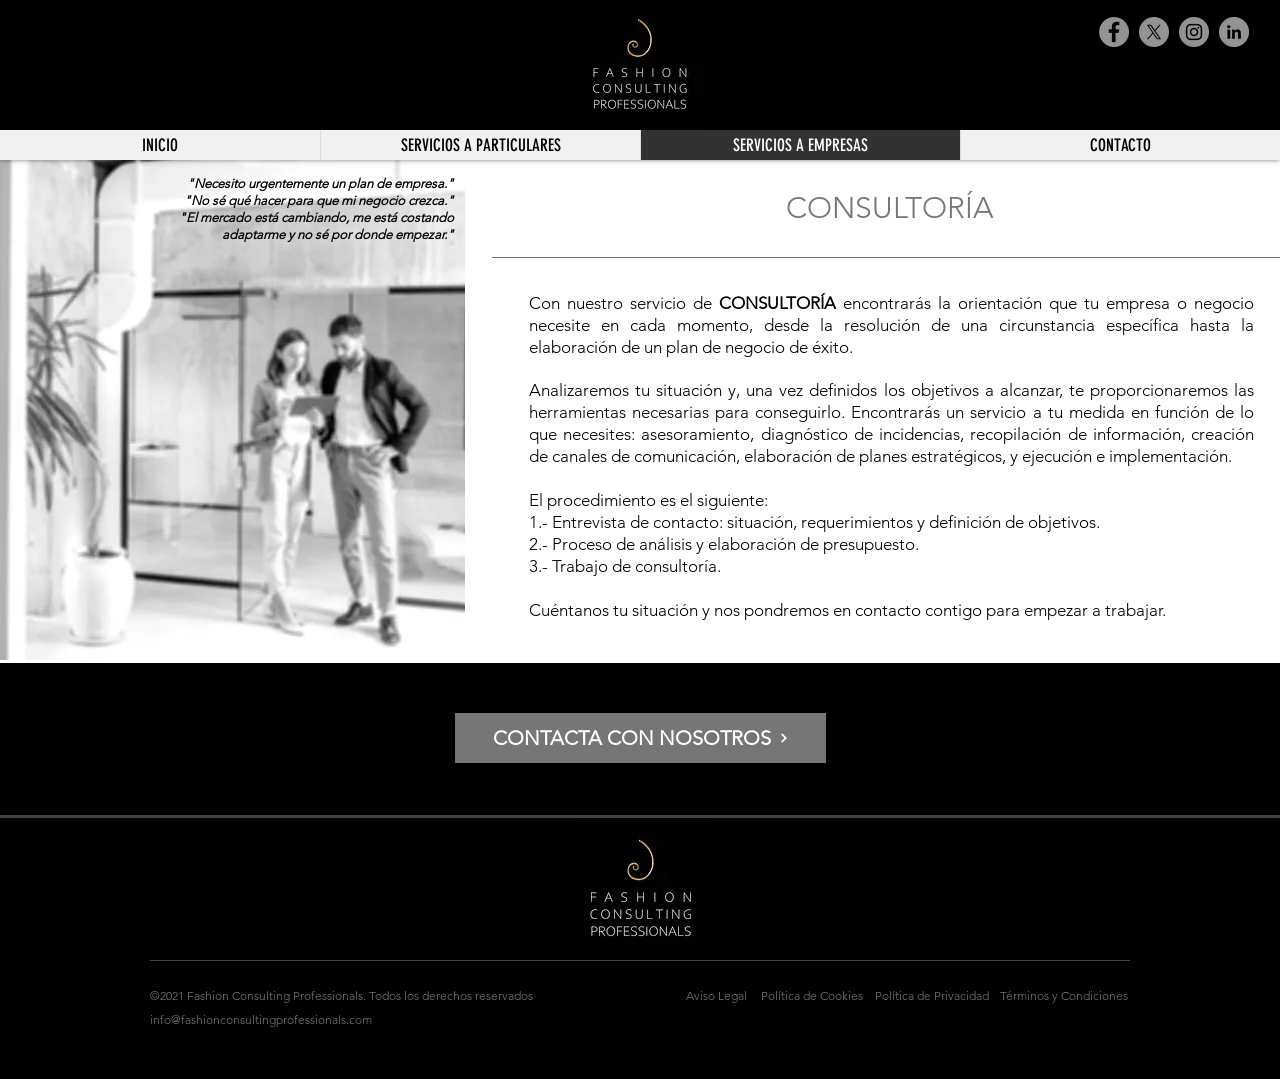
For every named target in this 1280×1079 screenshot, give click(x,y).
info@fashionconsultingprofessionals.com (261, 1019)
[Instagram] (1194, 32)
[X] (1154, 32)
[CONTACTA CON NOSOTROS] (640, 738)
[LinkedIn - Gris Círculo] (1234, 32)
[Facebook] (1114, 32)
